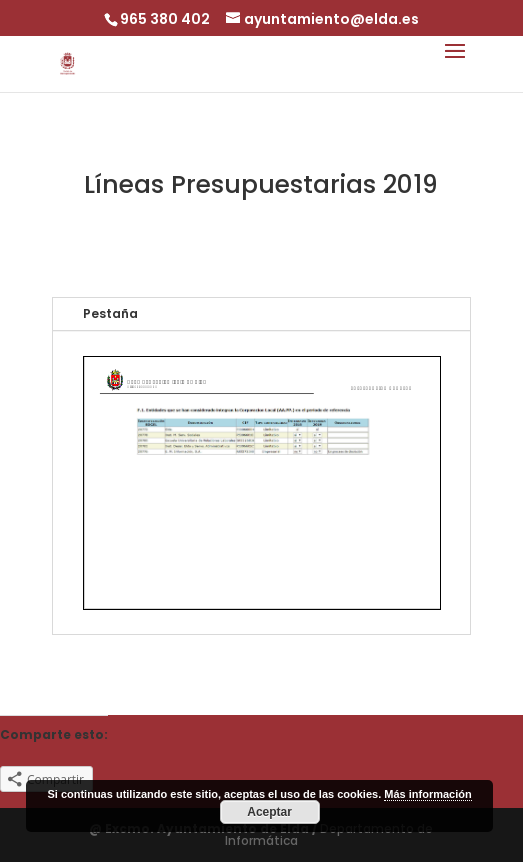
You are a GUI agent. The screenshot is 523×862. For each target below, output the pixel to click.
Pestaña (110, 313)
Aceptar (269, 812)
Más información (427, 794)
